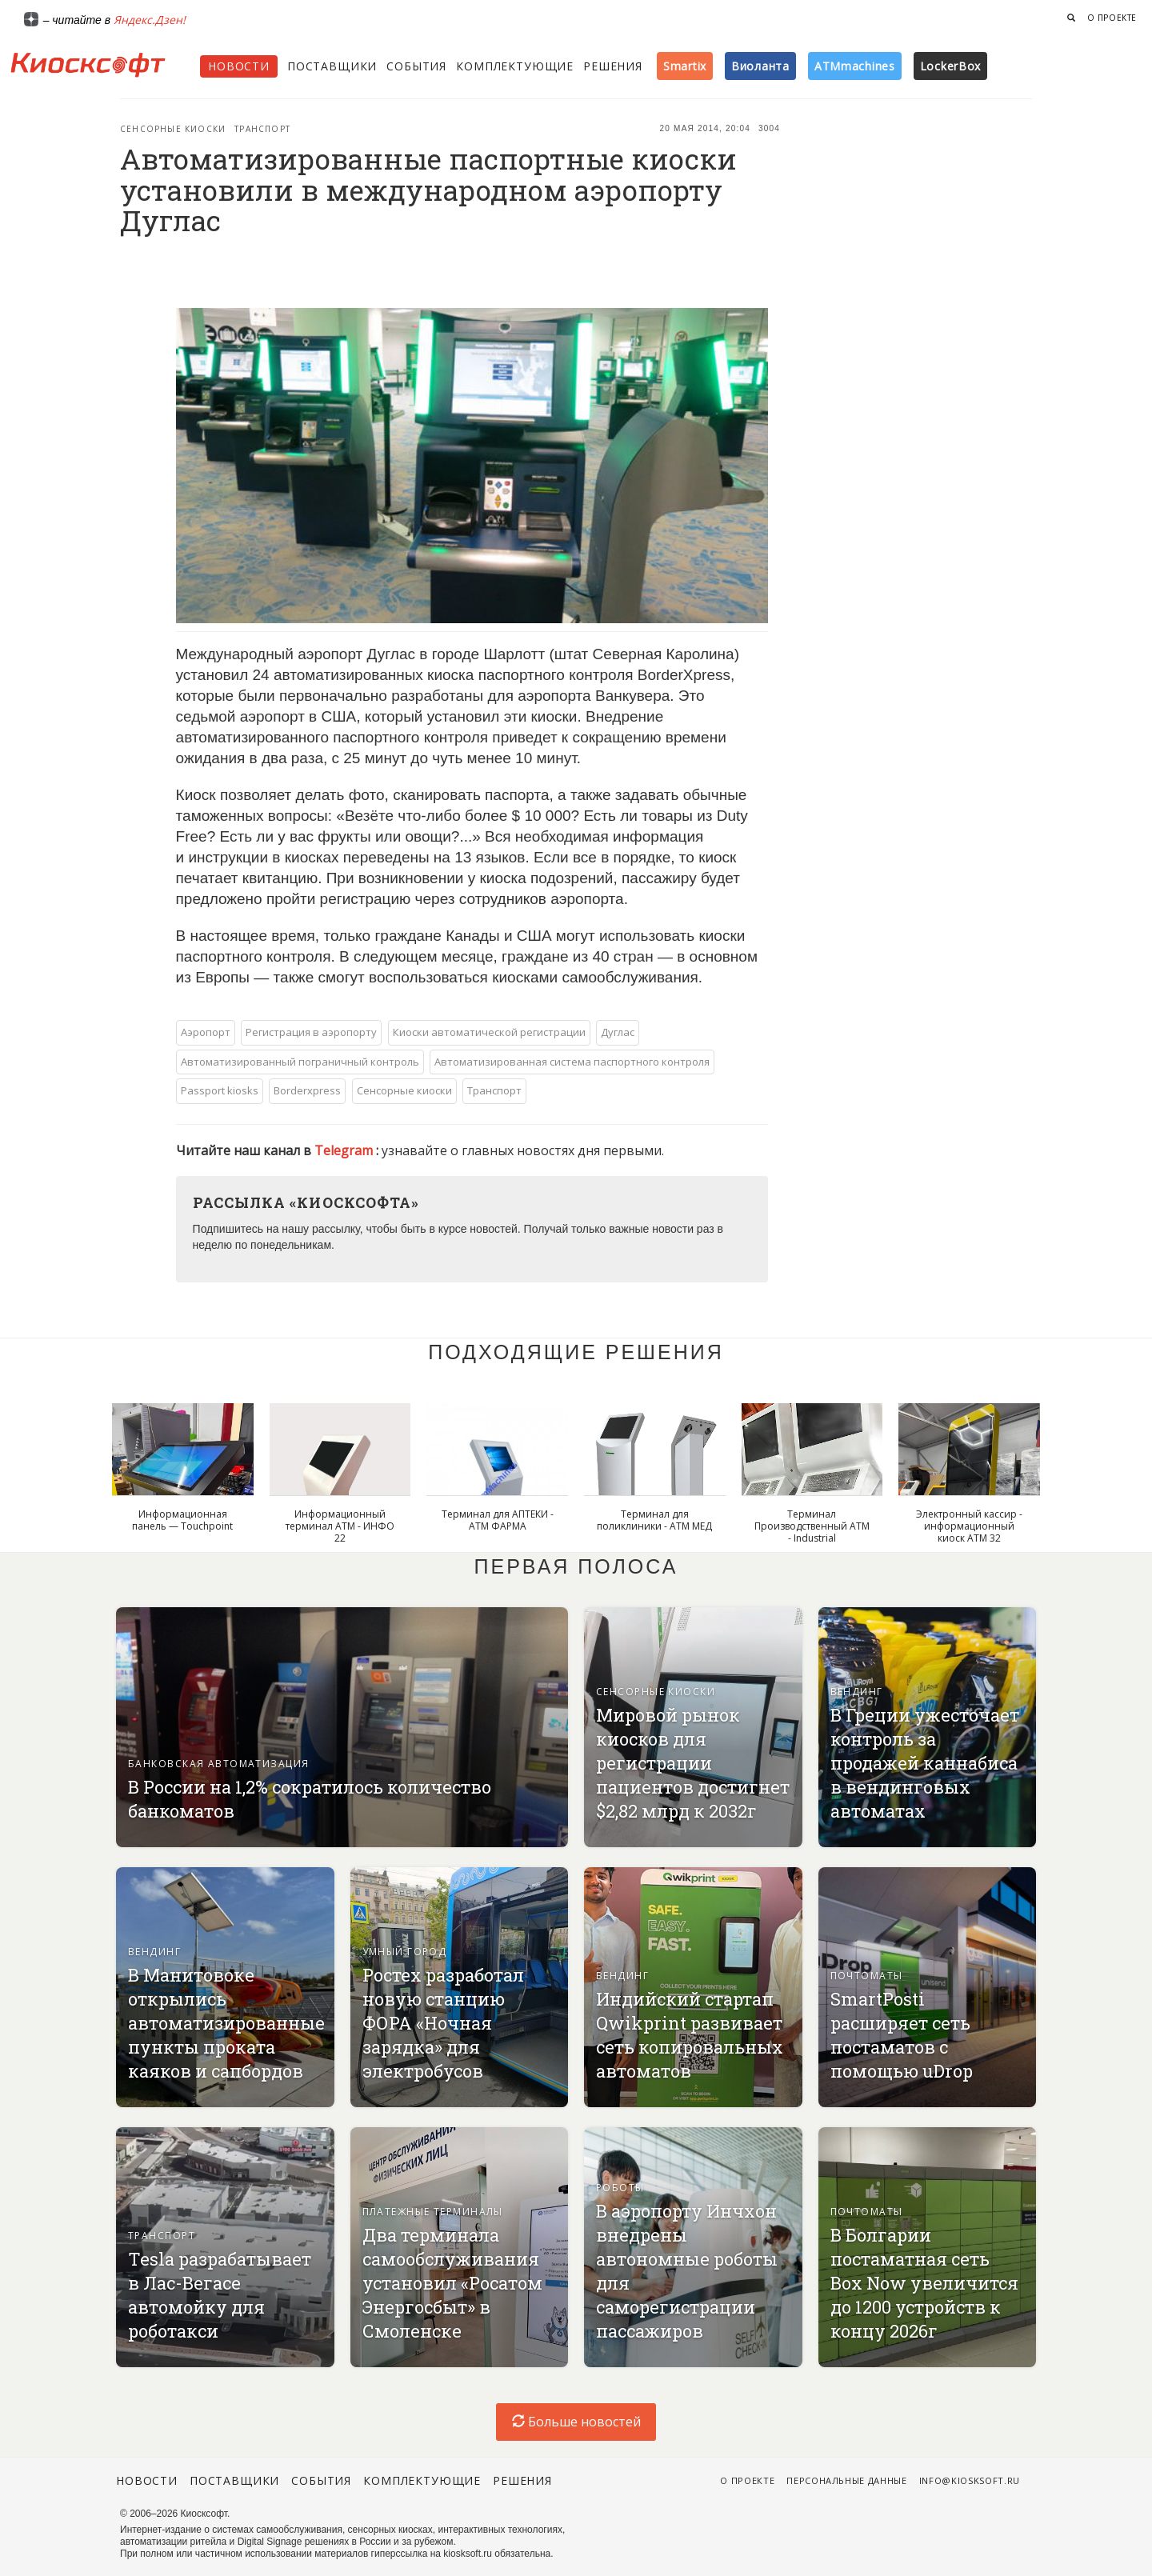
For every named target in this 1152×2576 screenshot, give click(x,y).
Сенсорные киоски (173, 128)
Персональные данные (846, 2480)
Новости (239, 66)
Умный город (404, 1951)
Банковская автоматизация (219, 1763)
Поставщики (332, 66)
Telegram (345, 1150)
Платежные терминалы (432, 2211)
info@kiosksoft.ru (969, 2480)
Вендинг (856, 1691)
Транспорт (262, 128)
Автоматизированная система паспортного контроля (572, 1061)
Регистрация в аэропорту (311, 1032)
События (416, 66)
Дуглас (617, 1032)
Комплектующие (515, 66)
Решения (612, 66)
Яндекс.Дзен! (150, 19)
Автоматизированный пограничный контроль (300, 1061)
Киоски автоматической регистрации (489, 1032)
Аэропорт (205, 1032)
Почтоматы (866, 1975)
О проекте (1112, 17)
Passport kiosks (219, 1090)
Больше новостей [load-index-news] (576, 2421)
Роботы (620, 2187)
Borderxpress (307, 1090)
